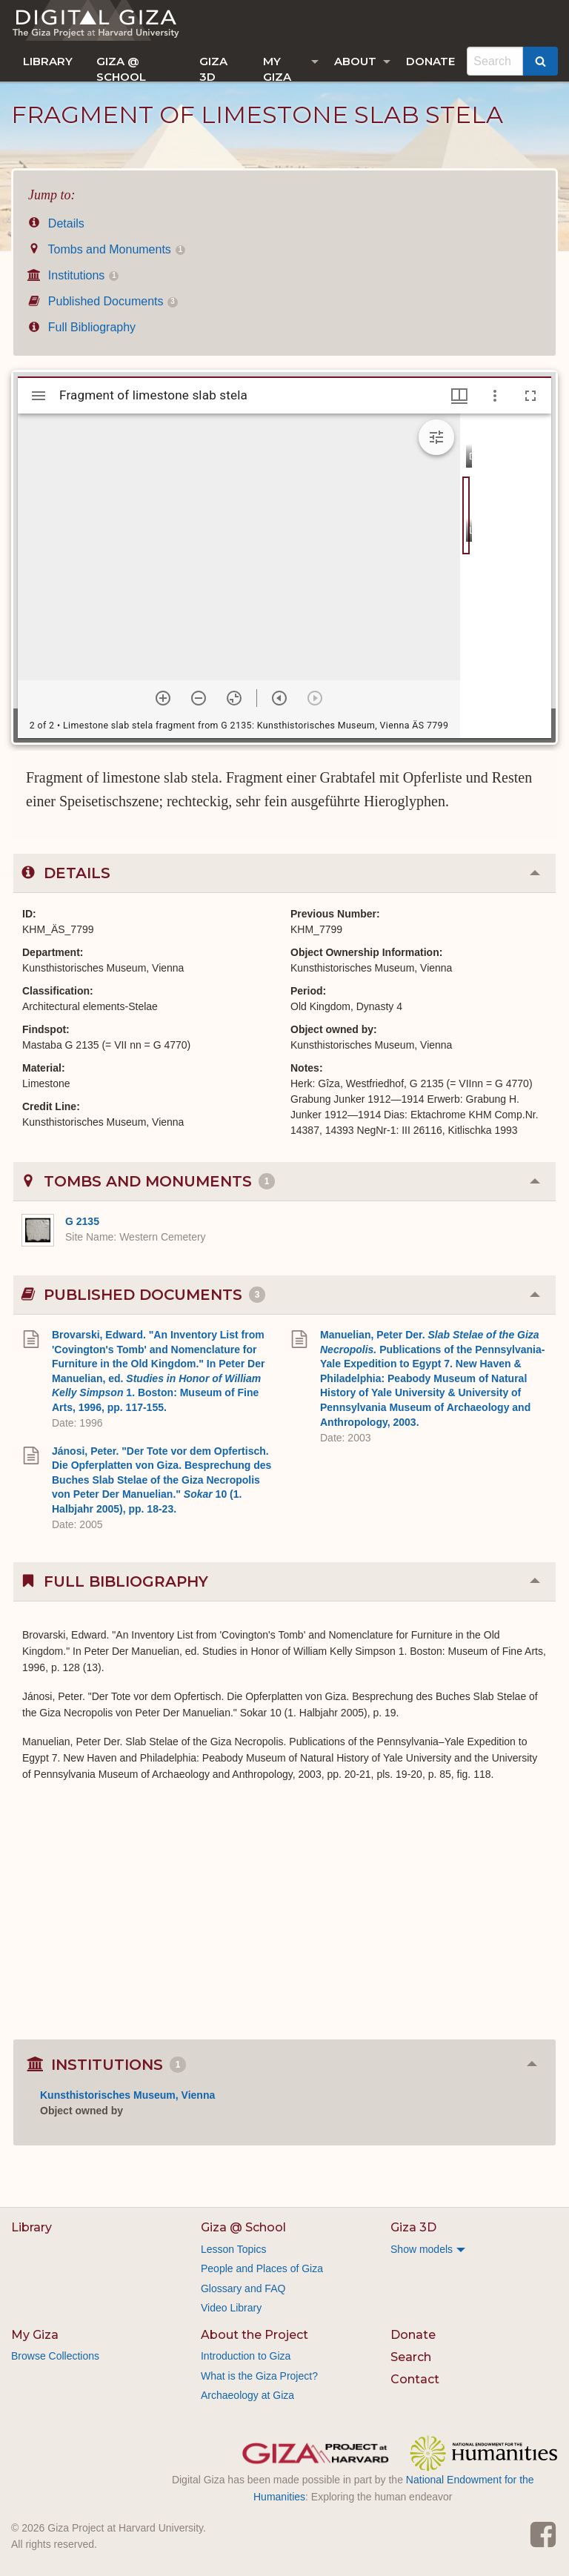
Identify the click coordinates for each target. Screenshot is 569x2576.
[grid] (505, 576)
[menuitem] (47, 61)
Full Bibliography (82, 327)
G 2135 (82, 1221)
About (355, 61)
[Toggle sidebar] (38, 396)
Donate (430, 61)
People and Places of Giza (262, 2268)
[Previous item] (279, 698)
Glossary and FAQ (243, 2288)
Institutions (73, 275)
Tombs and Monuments (106, 249)
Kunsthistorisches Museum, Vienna (127, 2095)
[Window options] (495, 396)
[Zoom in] (163, 698)
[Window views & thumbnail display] (459, 396)
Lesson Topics (233, 2249)
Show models (421, 2249)
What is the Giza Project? (259, 2376)
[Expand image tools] (436, 437)
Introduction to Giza (245, 2356)
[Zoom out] (198, 698)
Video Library (231, 2308)
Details (56, 223)
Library (48, 61)
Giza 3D (213, 68)
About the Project (254, 2335)
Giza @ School (121, 68)
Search (410, 2357)
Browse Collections (55, 2356)
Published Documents (103, 301)
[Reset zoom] (234, 698)
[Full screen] (530, 396)
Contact (414, 2379)
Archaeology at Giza (247, 2395)
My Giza (277, 68)
